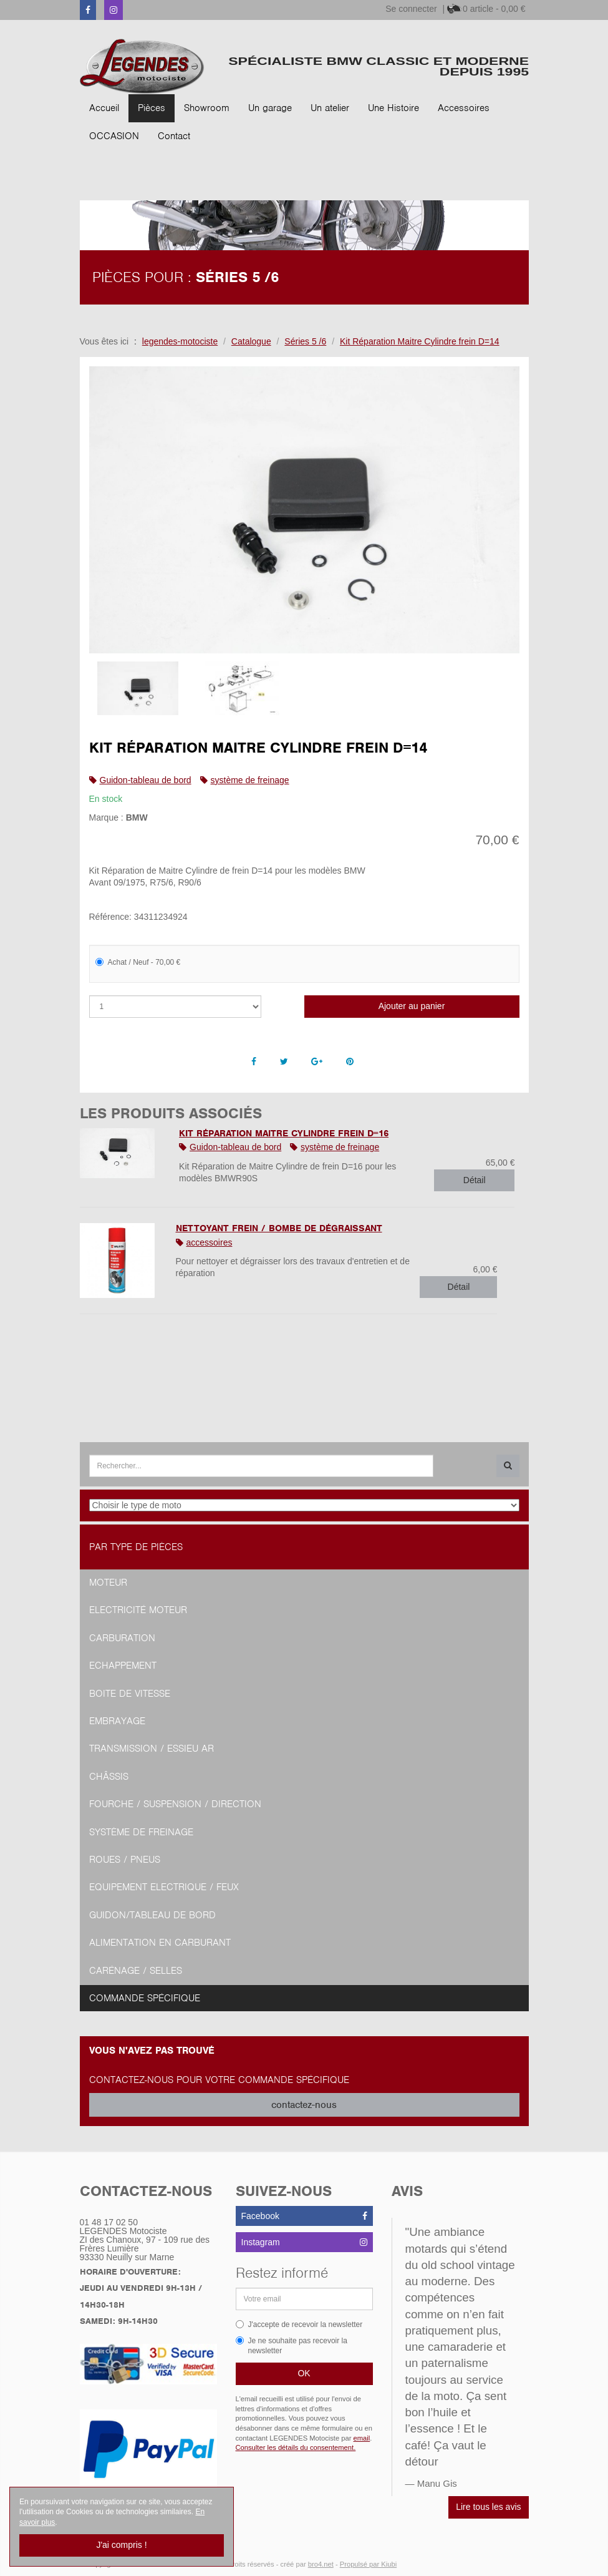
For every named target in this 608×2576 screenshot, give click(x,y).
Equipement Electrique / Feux (164, 1887)
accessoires (209, 1242)
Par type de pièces (136, 1547)
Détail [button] (474, 1180)
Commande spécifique (144, 1998)
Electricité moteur (138, 1610)
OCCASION (114, 136)
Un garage (270, 108)
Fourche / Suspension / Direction (175, 1804)
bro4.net (321, 2564)
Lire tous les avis (488, 2507)
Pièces (151, 108)
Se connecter (411, 9)
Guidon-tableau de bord (145, 780)
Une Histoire (393, 108)
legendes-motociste (180, 341)
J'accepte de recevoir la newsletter (299, 2324)
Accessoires (464, 108)
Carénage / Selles (135, 1970)
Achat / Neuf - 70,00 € (138, 962)
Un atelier (330, 108)
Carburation (122, 1638)
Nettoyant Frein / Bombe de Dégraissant (279, 1228)
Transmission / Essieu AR (151, 1748)
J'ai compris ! (121, 2545)
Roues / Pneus (124, 1859)
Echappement (123, 1665)
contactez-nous (304, 2105)
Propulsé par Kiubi (368, 2564)
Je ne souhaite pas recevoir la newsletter (291, 2346)
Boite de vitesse (129, 1693)
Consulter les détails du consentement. (296, 2447)
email (362, 2438)
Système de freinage (141, 1832)
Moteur (108, 1582)
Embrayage (117, 1721)
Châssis (108, 1776)
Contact (174, 136)
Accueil (104, 108)
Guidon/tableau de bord (152, 1915)
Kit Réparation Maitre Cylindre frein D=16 (283, 1133)
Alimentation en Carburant (160, 1942)
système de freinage (250, 780)
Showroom (206, 108)
